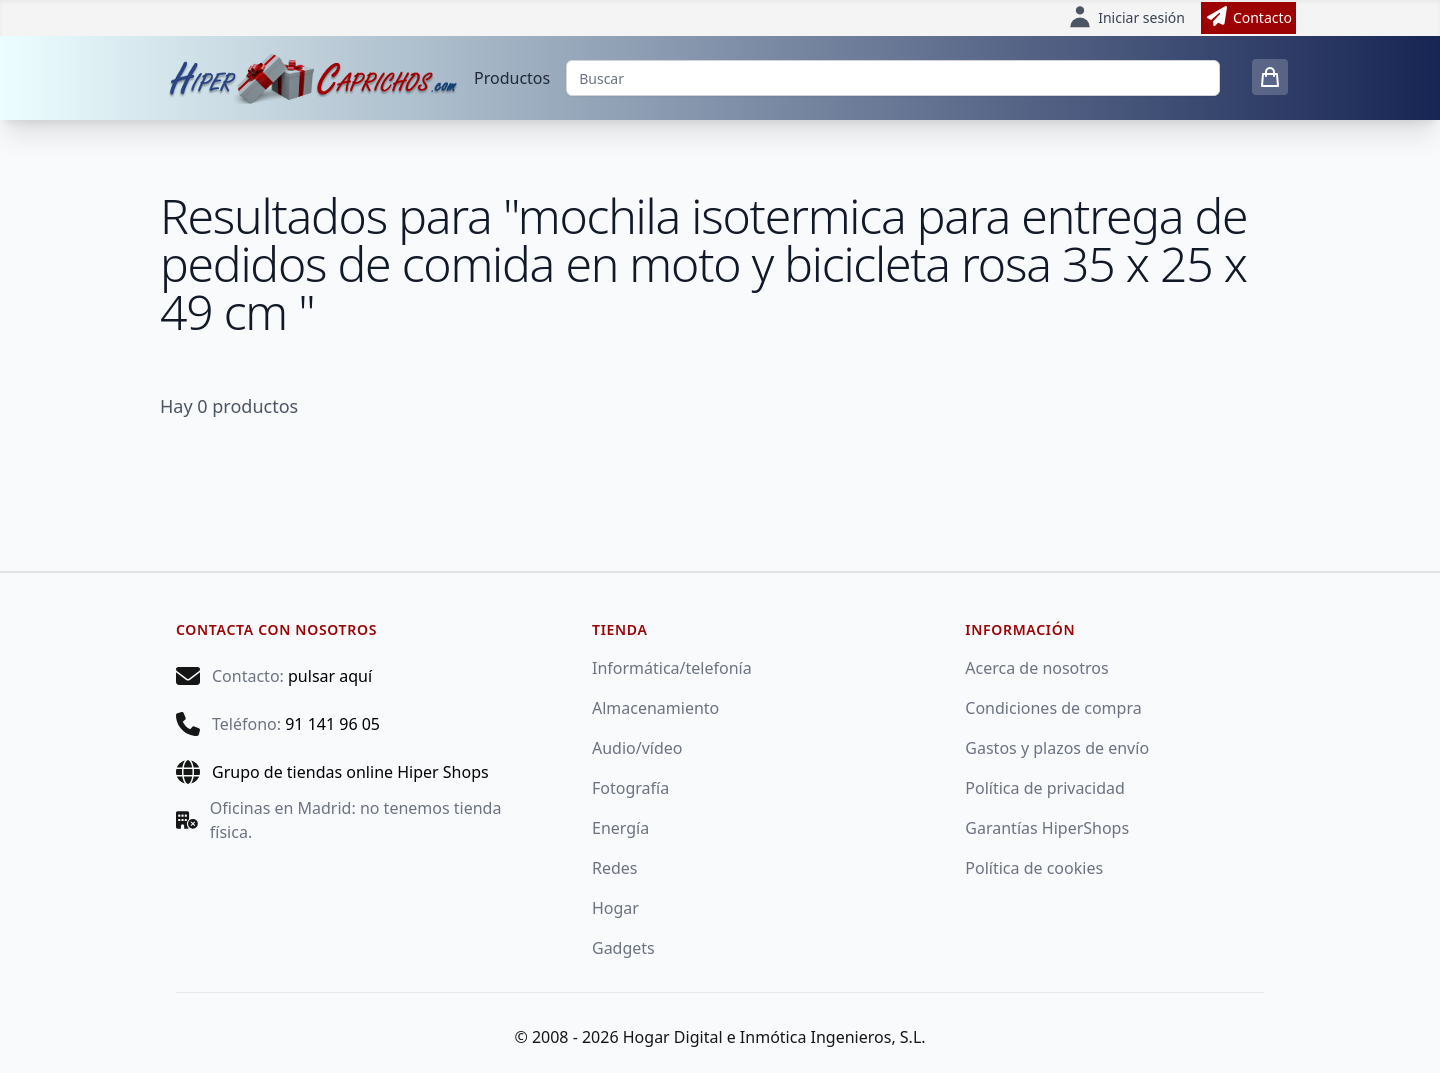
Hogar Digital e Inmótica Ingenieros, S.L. (774, 1037)
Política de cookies (1034, 868)
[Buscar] (893, 78)
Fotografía (630, 788)
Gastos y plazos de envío (1057, 748)
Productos (512, 78)
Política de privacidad (1045, 788)
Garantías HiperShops (1047, 828)
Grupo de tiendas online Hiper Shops (350, 772)
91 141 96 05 (332, 724)
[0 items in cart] (1270, 77)
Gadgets (623, 948)
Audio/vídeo (637, 748)
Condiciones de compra (1053, 708)
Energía (620, 828)
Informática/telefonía (672, 668)
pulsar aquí (330, 676)
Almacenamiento (655, 708)
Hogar (615, 908)
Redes (615, 868)
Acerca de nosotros (1036, 668)
